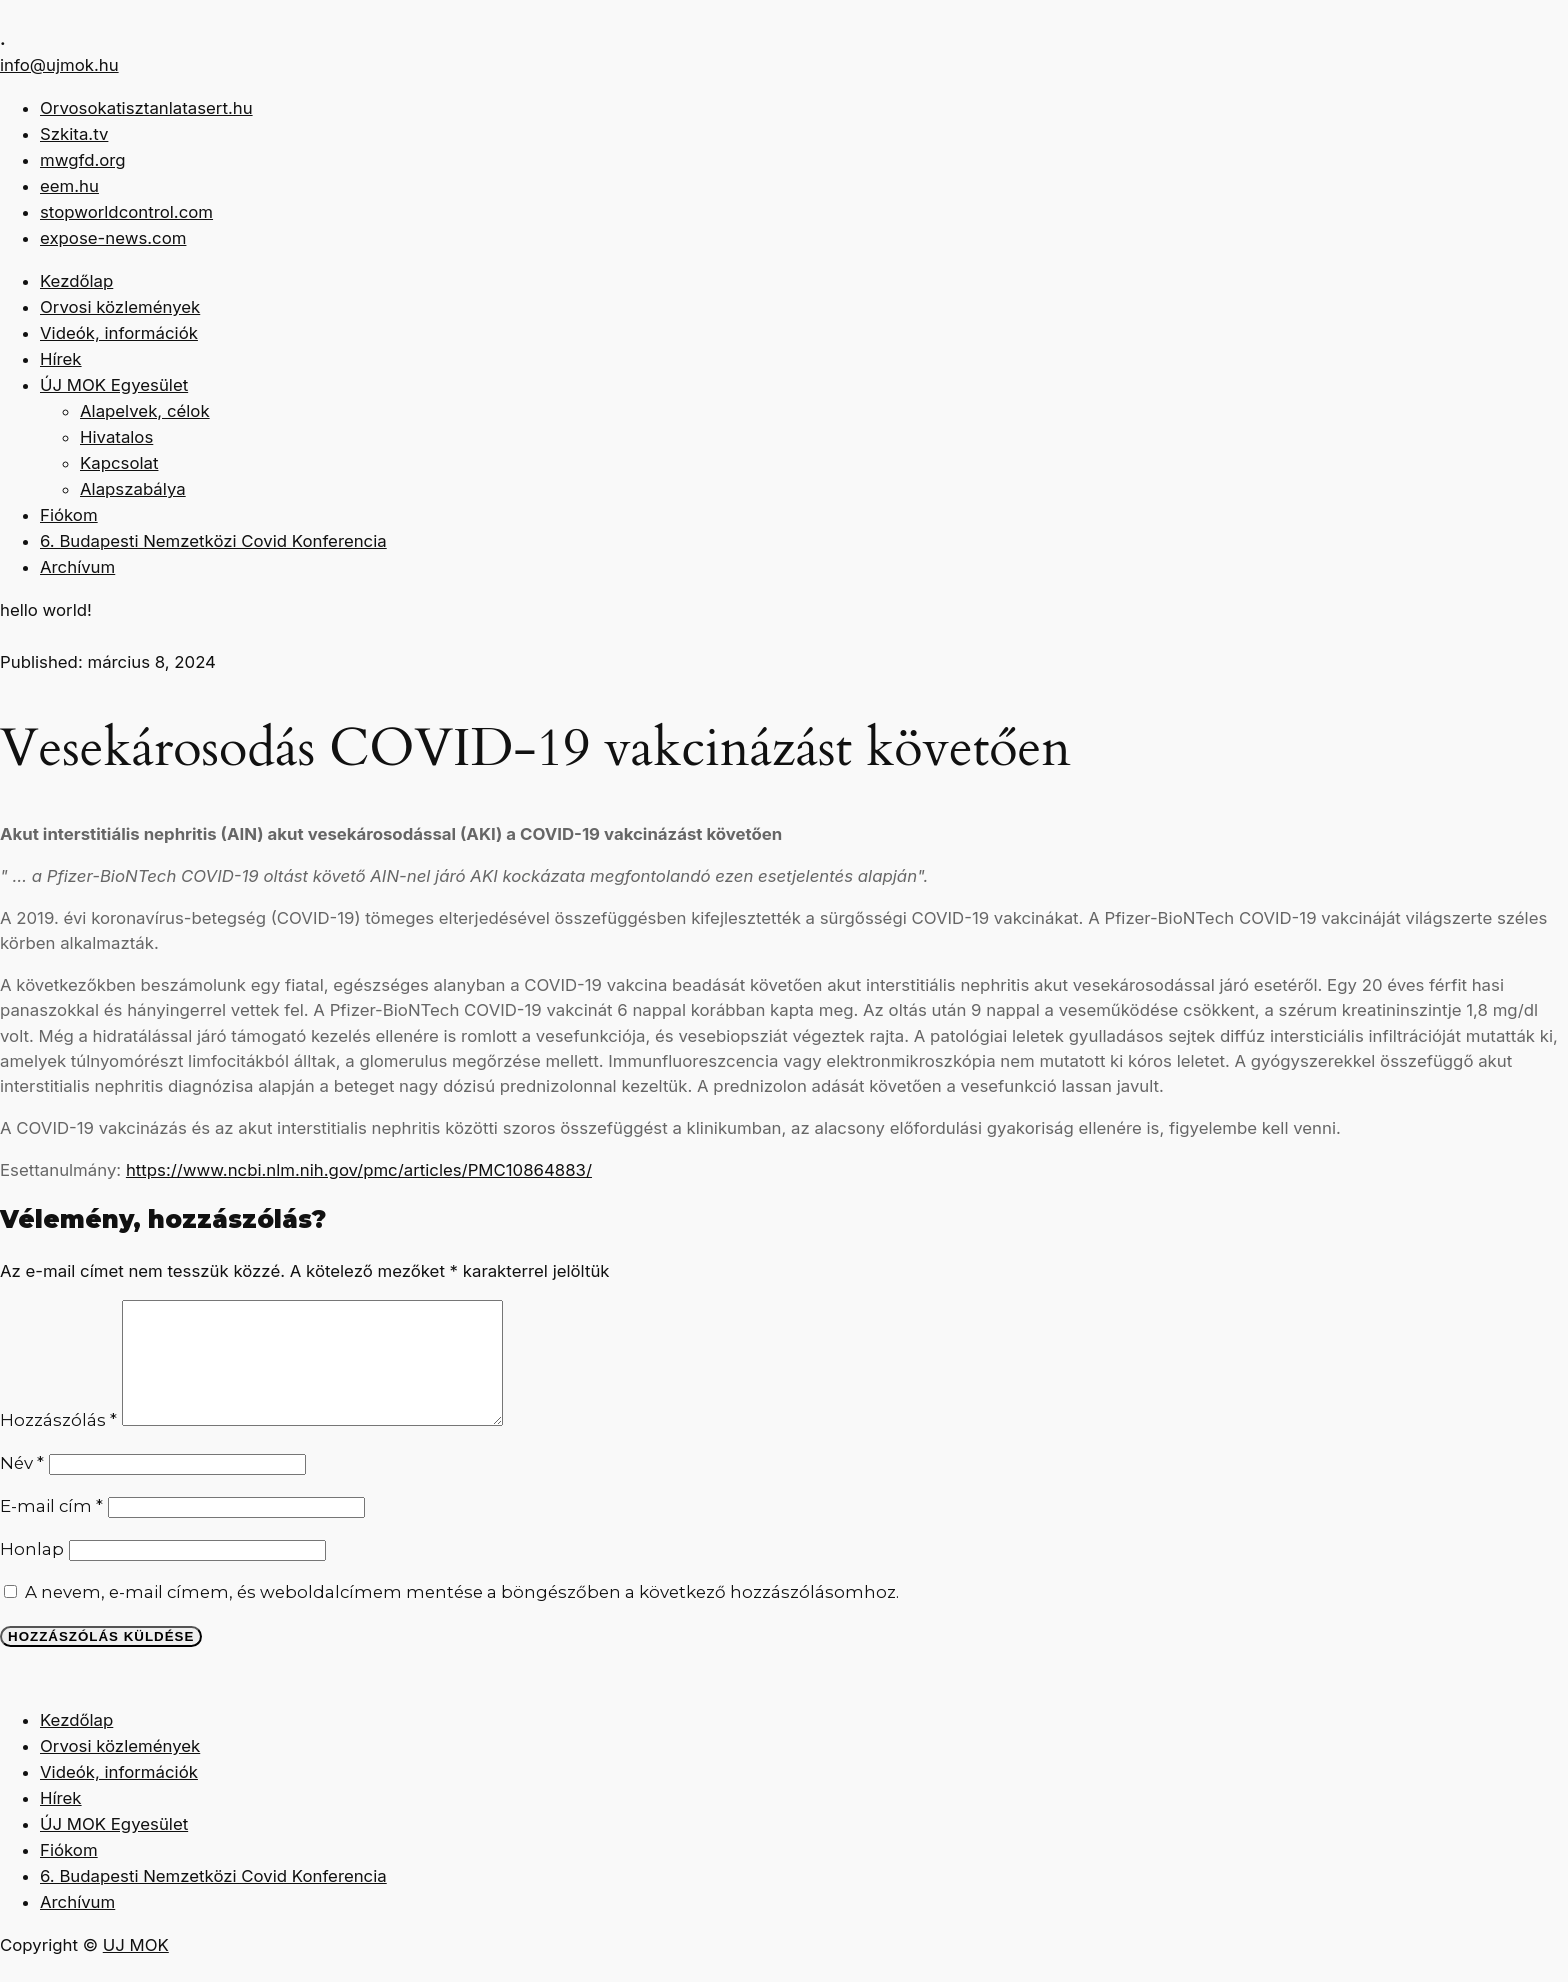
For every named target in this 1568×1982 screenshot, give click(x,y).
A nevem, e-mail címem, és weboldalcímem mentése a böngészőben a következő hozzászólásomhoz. (462, 1616)
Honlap (32, 1573)
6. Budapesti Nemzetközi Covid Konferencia (213, 541)
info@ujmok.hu (59, 65)
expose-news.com (113, 238)
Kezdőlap (76, 281)
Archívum (77, 567)
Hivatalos (116, 437)
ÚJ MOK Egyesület (114, 385)
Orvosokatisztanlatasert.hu (146, 108)
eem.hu (69, 186)
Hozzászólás (58, 1444)
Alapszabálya (133, 489)
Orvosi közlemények (120, 307)
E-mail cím (51, 1530)
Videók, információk (119, 333)
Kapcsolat (119, 463)
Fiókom (69, 515)
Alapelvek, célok (145, 411)
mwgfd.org (83, 160)
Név (22, 1487)
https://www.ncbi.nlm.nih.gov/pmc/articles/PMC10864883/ (359, 1170)
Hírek (61, 359)
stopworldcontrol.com (126, 212)
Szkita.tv (74, 134)
